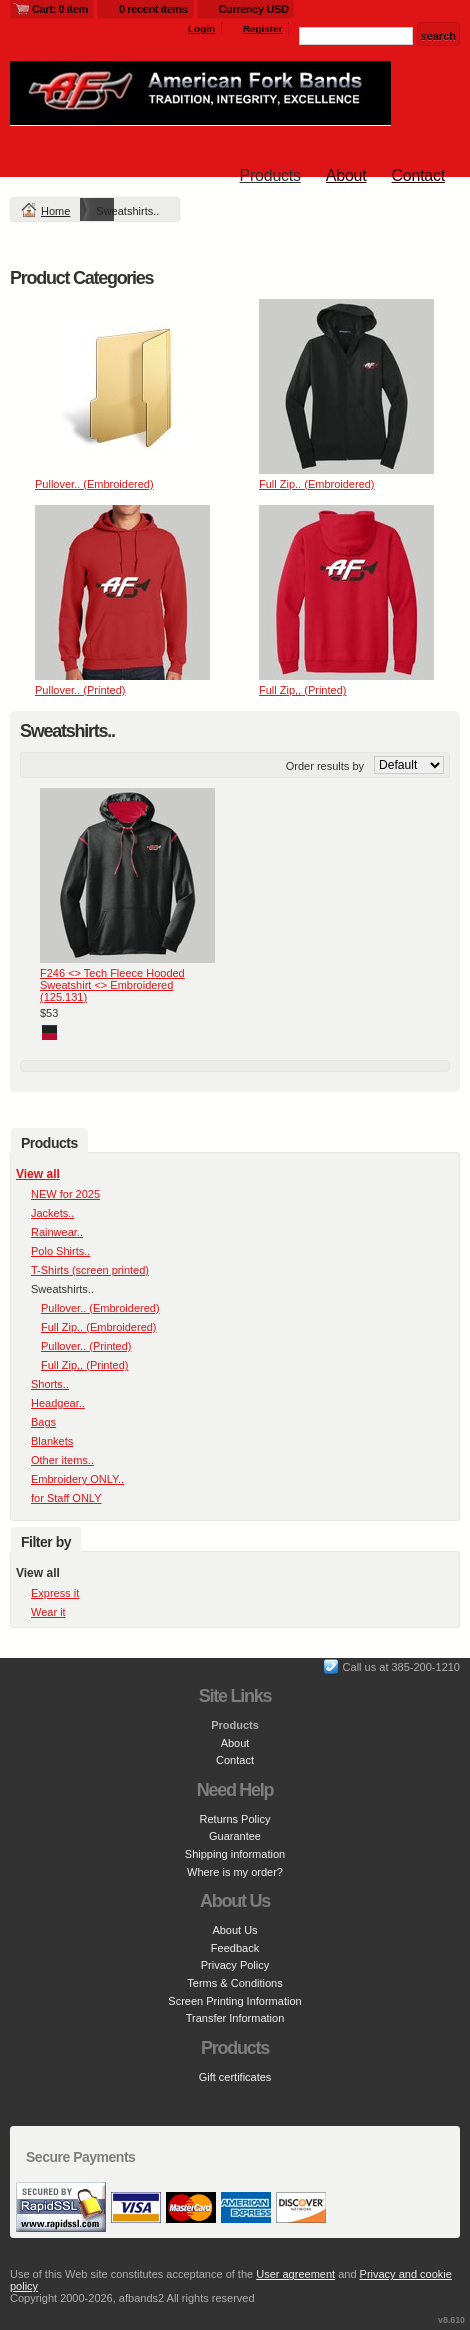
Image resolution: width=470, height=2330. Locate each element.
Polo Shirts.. (60, 1251)
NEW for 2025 (65, 1194)
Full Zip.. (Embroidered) (317, 484)
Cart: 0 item (60, 9)
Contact (418, 175)
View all (38, 1174)
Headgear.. (58, 1403)
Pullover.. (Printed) (80, 690)
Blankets (52, 1441)
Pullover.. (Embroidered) (94, 484)
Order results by (325, 766)
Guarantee (235, 1836)
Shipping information (235, 1854)
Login (201, 28)
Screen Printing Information (234, 2001)
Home (55, 211)
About (346, 175)
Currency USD (254, 9)
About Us (234, 1930)
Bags (43, 1422)
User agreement (295, 2274)
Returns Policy (235, 1819)
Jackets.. (52, 1213)
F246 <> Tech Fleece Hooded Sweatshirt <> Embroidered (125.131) (112, 985)
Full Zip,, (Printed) (302, 690)
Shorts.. (50, 1384)
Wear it (48, 1612)
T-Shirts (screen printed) (90, 1270)
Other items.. (62, 1460)
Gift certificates (235, 2077)
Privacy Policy (235, 1965)
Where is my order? (235, 1872)
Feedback (235, 1948)
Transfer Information (235, 2018)
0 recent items (153, 9)
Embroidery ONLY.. (77, 1479)
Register (263, 28)
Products (270, 175)
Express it (55, 1593)
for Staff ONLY (66, 1498)
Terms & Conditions (234, 1983)
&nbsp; (122, 386)
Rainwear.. (57, 1232)
